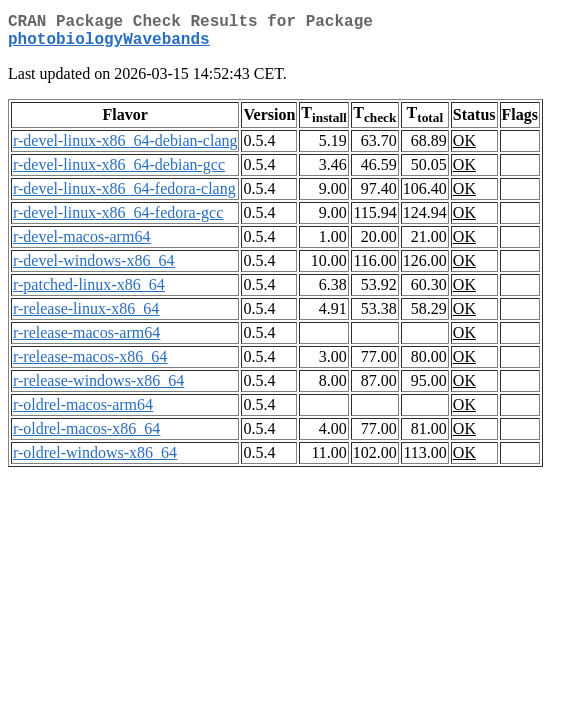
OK (464, 148)
